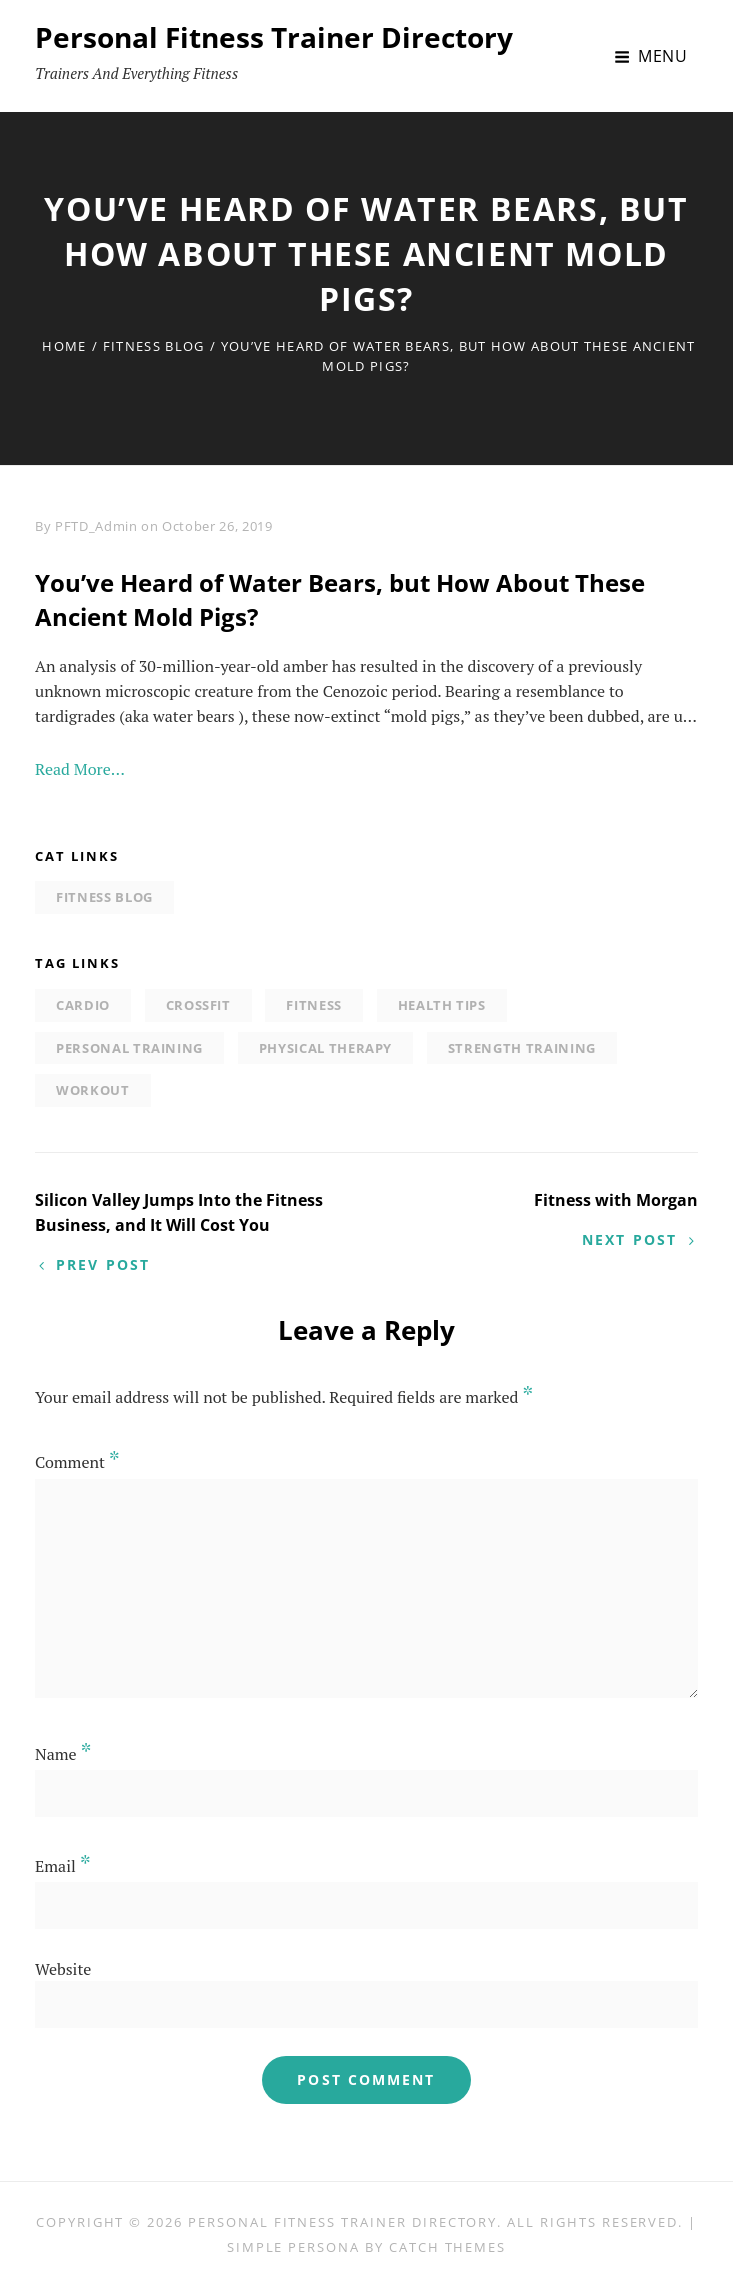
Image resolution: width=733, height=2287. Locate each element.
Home (64, 346)
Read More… (80, 769)
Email (63, 1866)
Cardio (83, 1005)
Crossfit (198, 1005)
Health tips (442, 1005)
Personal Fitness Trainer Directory (274, 37)
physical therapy (325, 1048)
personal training (129, 1048)
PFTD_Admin (96, 526)
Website (63, 1969)
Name (63, 1754)
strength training (522, 1048)
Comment (77, 1462)
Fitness (314, 1005)
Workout (93, 1090)
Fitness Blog (154, 346)
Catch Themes (447, 2247)
